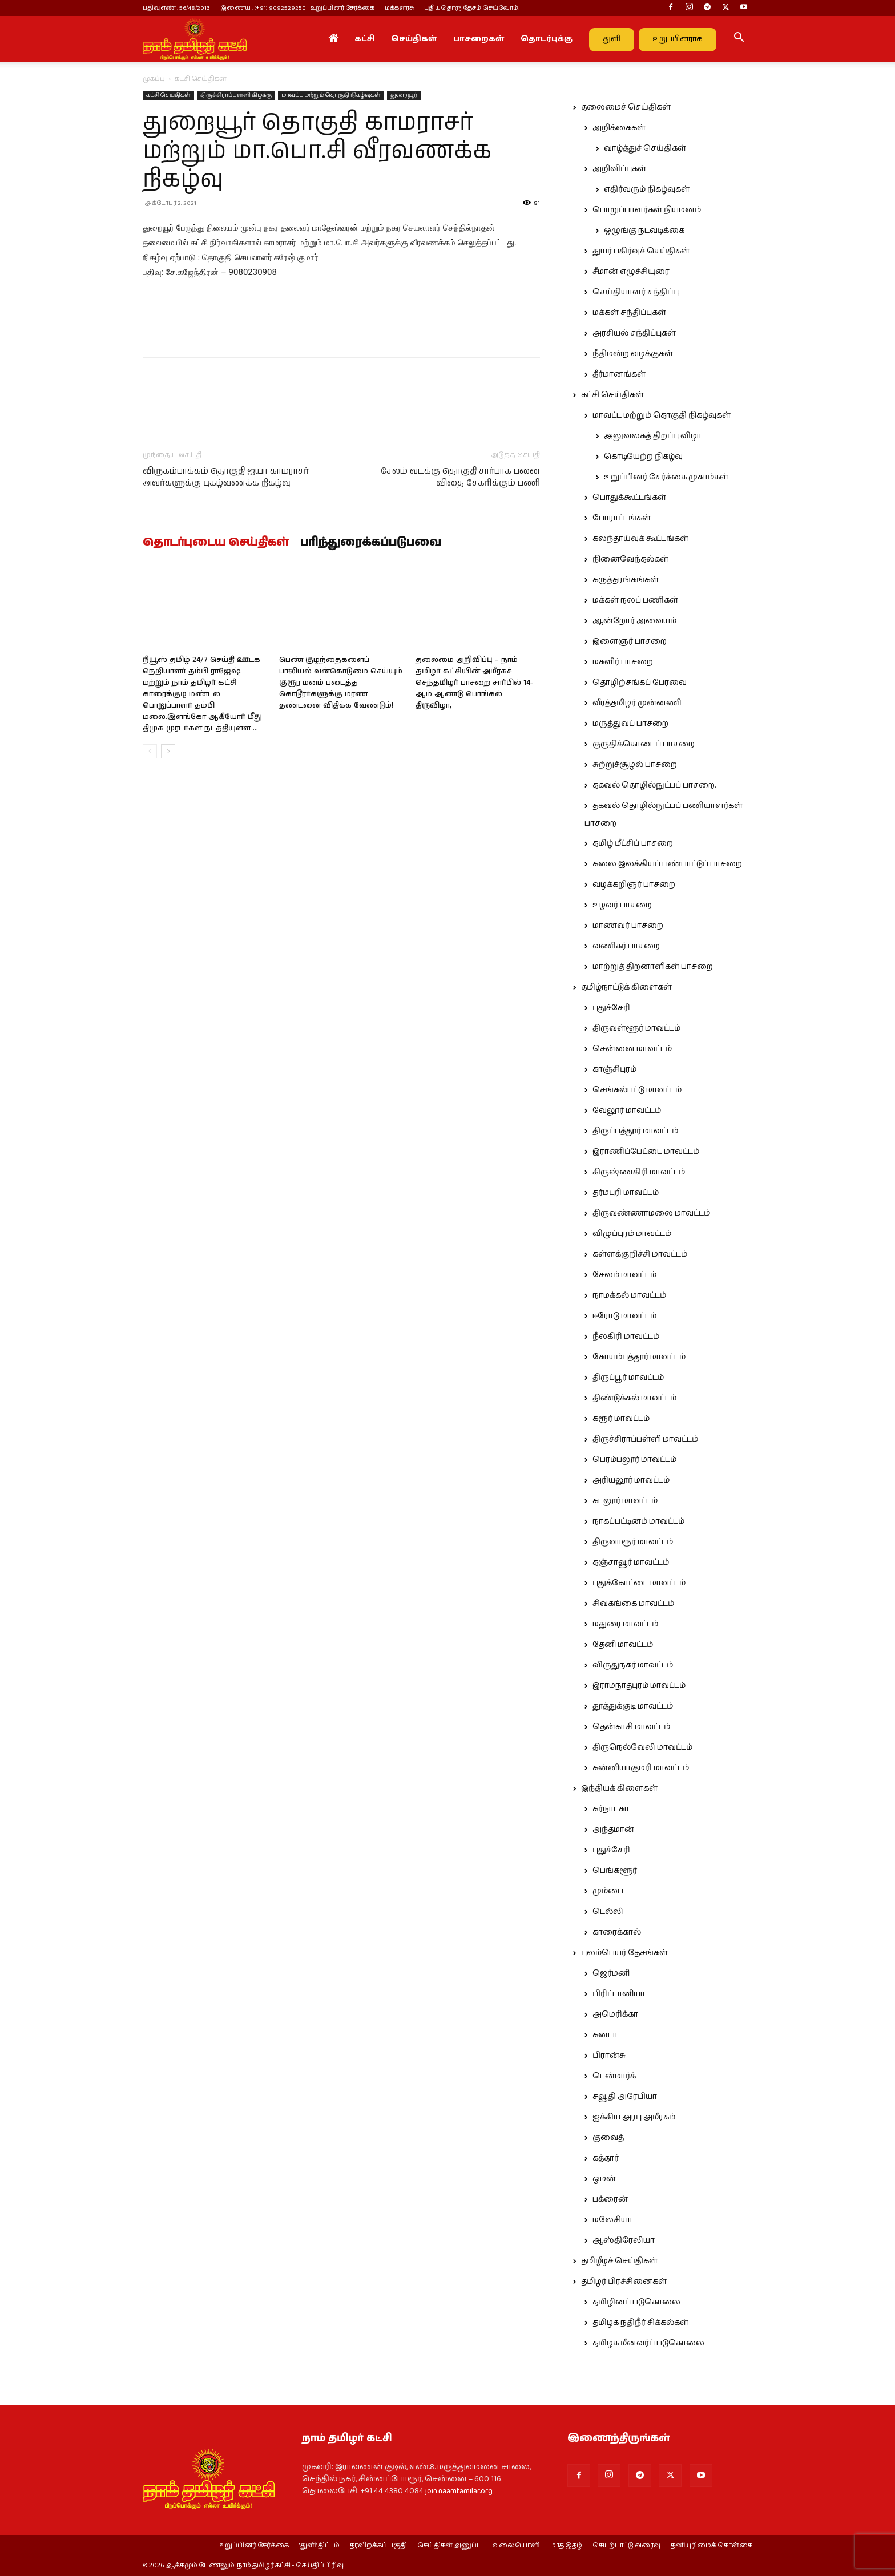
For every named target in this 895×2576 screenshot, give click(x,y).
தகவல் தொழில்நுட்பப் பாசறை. (654, 785)
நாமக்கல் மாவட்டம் (629, 1295)
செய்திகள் (414, 39)
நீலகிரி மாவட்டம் (625, 1336)
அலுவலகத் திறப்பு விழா (653, 436)
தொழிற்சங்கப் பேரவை (639, 682)
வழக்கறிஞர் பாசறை (633, 884)
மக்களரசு (399, 8)
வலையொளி (516, 2546)
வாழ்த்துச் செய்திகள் (645, 148)
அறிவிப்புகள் (619, 169)
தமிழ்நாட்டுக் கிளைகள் (626, 987)
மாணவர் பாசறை (627, 925)
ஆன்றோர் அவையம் (634, 621)
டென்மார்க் (614, 2076)
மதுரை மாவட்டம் (625, 1624)
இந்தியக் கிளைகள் (619, 1788)
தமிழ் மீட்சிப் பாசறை (632, 843)
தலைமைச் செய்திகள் (626, 107)
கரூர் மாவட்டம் (621, 1418)
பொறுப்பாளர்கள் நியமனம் (646, 210)
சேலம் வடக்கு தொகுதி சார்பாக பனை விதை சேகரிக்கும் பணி (460, 477)
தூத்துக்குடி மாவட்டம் (632, 1706)
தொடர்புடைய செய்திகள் (216, 542)
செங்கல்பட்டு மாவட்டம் (637, 1090)
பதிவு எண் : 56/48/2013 (176, 8)
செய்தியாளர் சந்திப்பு (635, 292)
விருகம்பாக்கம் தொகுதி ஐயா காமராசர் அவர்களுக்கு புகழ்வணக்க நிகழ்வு (226, 477)
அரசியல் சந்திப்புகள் (634, 333)
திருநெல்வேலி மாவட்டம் (642, 1747)
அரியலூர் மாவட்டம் (631, 1480)
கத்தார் (605, 2158)
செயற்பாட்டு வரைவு (626, 2546)
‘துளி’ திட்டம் (319, 2546)
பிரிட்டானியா (618, 1994)
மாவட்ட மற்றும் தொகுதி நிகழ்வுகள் (331, 95)
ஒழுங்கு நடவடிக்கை (644, 230)
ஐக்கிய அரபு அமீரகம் (633, 2117)
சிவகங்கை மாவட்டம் (633, 1603)
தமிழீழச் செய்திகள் (619, 2261)
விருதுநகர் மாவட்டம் (632, 1665)
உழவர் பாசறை (622, 905)
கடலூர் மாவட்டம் (625, 1501)
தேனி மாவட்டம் (622, 1644)
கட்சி (364, 39)
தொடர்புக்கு (547, 39)
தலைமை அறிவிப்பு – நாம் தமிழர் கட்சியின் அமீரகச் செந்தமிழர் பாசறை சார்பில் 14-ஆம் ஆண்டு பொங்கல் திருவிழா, (475, 683)
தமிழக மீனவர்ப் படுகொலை (648, 2343)
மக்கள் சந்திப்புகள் (629, 312)
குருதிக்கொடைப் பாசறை (643, 744)
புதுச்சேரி (611, 1008)
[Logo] (195, 39)
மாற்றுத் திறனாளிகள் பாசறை (652, 966)
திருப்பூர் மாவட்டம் (628, 1377)
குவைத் (608, 2137)
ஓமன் (604, 2179)
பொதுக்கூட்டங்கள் (629, 497)
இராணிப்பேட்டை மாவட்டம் (645, 1151)
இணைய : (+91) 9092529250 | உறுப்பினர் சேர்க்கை (297, 8)
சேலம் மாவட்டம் (624, 1275)
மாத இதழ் (566, 2546)
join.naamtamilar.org (459, 2491)
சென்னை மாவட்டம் (632, 1049)
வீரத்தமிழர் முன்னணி (637, 703)
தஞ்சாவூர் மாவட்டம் (630, 1562)
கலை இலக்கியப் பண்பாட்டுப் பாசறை (667, 864)
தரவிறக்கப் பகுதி (378, 2546)
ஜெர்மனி (611, 1973)
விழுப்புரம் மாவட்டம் (631, 1234)
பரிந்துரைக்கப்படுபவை (370, 542)
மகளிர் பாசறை (622, 662)
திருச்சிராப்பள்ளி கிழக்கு (236, 95)
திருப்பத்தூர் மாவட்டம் (635, 1131)
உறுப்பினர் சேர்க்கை (254, 2546)
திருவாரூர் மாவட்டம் (632, 1542)
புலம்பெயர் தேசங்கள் (624, 1953)
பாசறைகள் (479, 39)
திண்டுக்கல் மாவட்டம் (634, 1398)
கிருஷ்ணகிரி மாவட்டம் (638, 1172)
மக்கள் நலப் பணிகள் (635, 600)
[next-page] (168, 751)
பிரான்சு (609, 2055)
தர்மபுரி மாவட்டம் (625, 1192)
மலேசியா (612, 2220)
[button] (738, 39)
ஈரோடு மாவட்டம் (624, 1316)
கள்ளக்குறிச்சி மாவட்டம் (639, 1254)
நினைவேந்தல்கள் (630, 559)
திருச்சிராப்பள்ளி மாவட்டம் (645, 1439)
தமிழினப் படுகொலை (636, 2302)
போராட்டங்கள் (621, 518)
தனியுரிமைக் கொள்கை (711, 2546)
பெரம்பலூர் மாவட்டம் (634, 1459)
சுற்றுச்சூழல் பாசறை (634, 764)
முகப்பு (154, 79)
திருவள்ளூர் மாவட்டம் (636, 1028)
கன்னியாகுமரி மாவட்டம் (640, 1768)
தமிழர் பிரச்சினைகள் (624, 2281)
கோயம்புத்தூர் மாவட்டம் (639, 1357)
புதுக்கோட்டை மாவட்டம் (639, 1583)
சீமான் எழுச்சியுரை (631, 271)
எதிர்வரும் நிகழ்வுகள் (647, 189)
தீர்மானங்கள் (619, 374)
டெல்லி (607, 1911)
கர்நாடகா (610, 1809)
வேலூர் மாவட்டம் (626, 1110)
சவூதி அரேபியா (624, 2096)
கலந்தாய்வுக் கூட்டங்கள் (640, 538)
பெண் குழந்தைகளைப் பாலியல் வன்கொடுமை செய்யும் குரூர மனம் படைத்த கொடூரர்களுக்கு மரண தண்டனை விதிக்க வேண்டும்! (340, 683)
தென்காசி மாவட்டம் (631, 1727)
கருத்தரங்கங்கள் (625, 580)
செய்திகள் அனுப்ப (449, 2546)
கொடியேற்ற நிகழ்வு (643, 456)
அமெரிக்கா (615, 2014)
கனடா (605, 2035)
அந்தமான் (613, 1829)
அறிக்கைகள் (619, 128)
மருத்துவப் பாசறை (630, 723)
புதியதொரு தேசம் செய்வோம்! (472, 8)
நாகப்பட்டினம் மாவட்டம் (638, 1521)
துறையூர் (403, 95)
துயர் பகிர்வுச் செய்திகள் (641, 251)
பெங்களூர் (614, 1870)
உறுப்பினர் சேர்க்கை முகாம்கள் (666, 477)
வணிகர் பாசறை (626, 946)
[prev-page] (150, 751)
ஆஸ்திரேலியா (623, 2240)
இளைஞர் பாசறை (629, 641)
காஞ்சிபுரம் (614, 1069)
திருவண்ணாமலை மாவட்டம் (651, 1213)
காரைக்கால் (616, 1932)
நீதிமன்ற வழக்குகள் (632, 354)
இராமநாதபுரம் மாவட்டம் (639, 1685)
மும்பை (607, 1891)
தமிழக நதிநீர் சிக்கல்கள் (640, 2322)
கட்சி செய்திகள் (168, 95)
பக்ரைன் (610, 2199)
